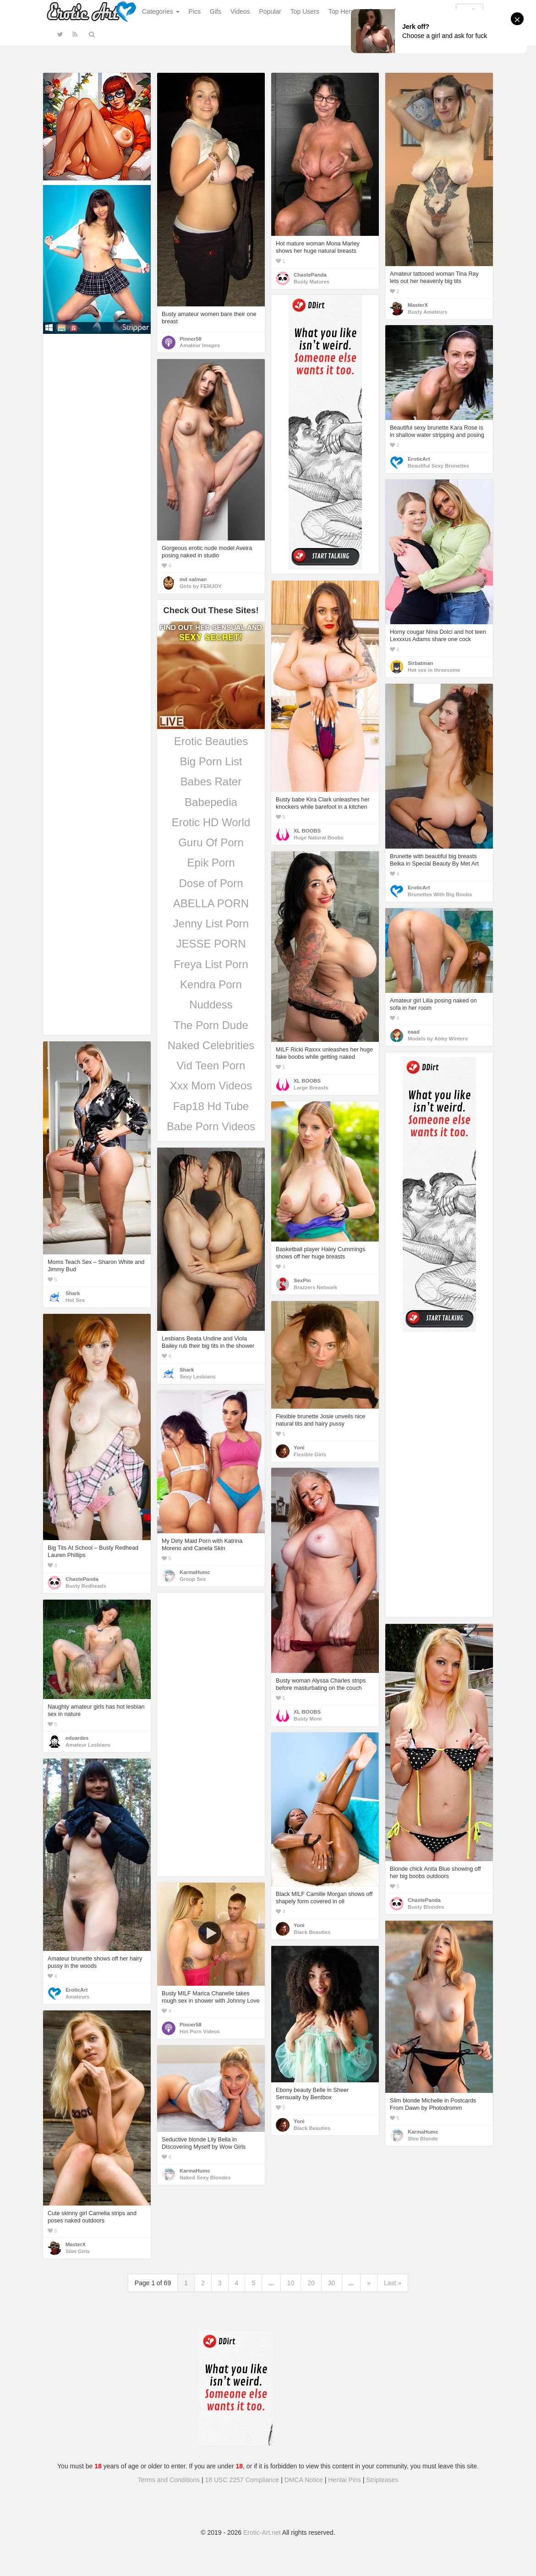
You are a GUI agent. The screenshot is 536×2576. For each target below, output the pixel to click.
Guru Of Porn (211, 842)
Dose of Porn (211, 883)
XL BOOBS (307, 830)
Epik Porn (211, 862)
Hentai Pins (344, 2479)
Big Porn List (211, 761)
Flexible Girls (310, 1454)
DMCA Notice (303, 2479)
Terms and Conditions (169, 2479)
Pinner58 (191, 339)
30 (331, 2283)
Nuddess (211, 1004)
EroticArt (419, 459)
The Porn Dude (211, 1025)
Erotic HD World (211, 822)
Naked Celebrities (211, 1045)
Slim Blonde (423, 2138)
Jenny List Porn (211, 923)
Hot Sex (75, 1300)
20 (311, 2283)
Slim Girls (78, 2251)
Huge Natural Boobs (319, 837)
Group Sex (193, 1579)
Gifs (215, 11)
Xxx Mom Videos (211, 1085)
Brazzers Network (315, 1287)
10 (291, 2283)
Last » (392, 2283)
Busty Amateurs (427, 312)
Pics (195, 11)
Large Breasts (311, 1087)
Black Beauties (312, 1932)
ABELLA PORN (211, 903)
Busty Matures (311, 281)
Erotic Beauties (211, 741)
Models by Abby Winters (438, 1038)
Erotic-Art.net (262, 2532)
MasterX (418, 305)
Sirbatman (420, 663)
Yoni (299, 1447)
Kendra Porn (211, 984)
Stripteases (382, 2479)
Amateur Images (200, 345)
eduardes (77, 1738)
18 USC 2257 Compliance (242, 2479)
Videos (240, 11)
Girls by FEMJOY (201, 586)
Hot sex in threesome (434, 670)
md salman (193, 579)
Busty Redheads (86, 1586)
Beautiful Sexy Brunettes (438, 465)
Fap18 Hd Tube (211, 1106)
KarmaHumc (195, 1572)
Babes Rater (210, 781)
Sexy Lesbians (198, 1376)
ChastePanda (310, 275)
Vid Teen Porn (211, 1065)
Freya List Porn (211, 964)
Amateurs (77, 1996)
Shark (73, 1293)
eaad (414, 1032)
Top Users (304, 11)
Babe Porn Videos (211, 1126)
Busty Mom (308, 1718)
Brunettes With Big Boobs (440, 894)
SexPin (302, 1280)
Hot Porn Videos (200, 2031)
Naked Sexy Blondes (205, 2177)
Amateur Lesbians (88, 1745)
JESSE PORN (211, 943)
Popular (270, 11)
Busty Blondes (426, 1907)
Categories (161, 11)
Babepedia (211, 802)
